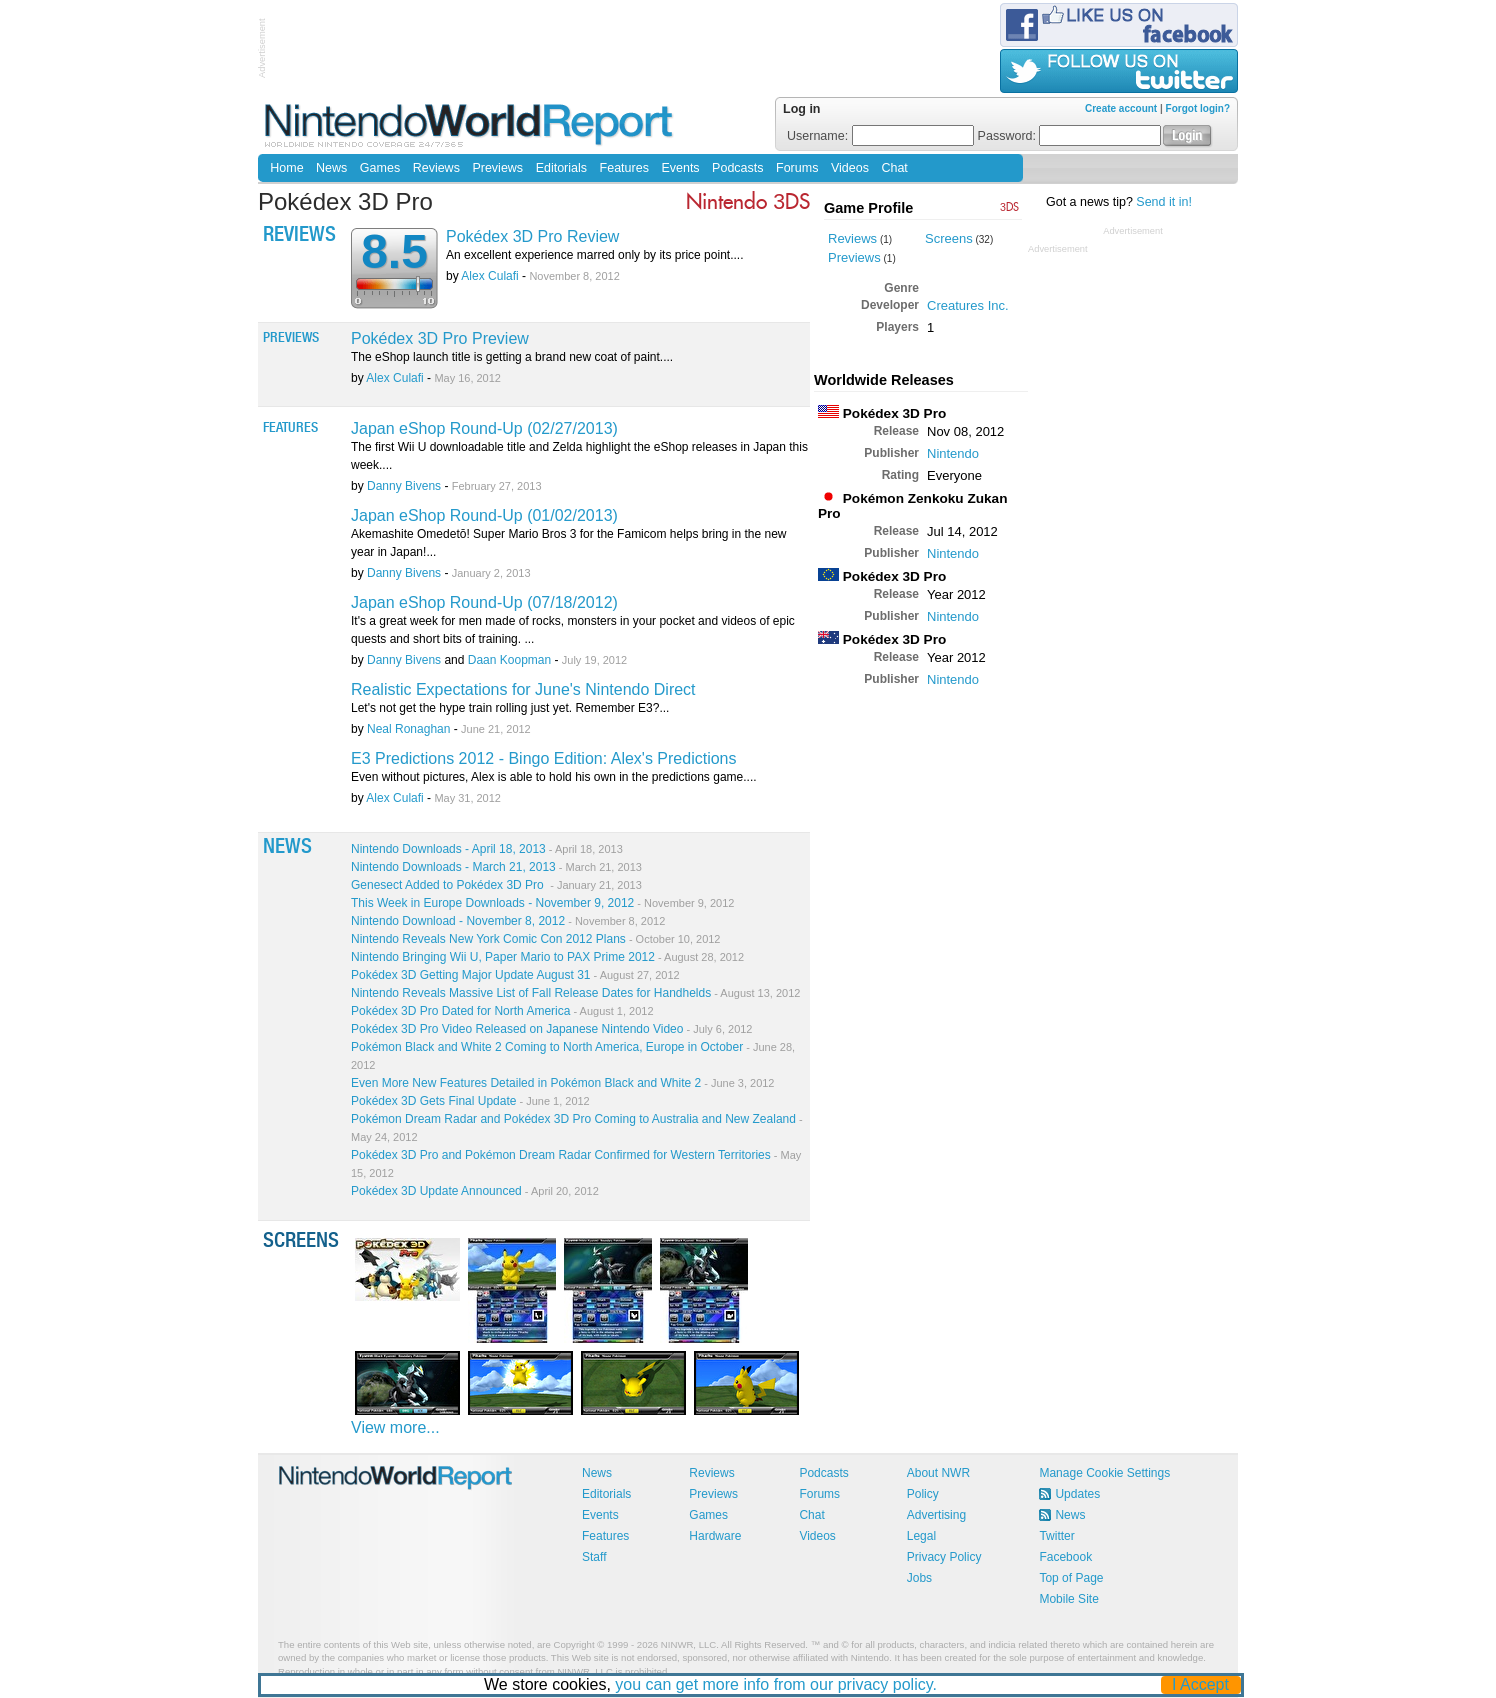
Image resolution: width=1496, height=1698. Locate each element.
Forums (797, 168)
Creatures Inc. (968, 305)
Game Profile (868, 208)
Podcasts (737, 168)
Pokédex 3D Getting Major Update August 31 (515, 975)
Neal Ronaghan (408, 729)
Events (680, 168)
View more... (395, 1427)
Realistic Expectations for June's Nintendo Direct (523, 689)
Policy (923, 1494)
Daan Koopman (509, 660)
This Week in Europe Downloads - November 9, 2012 (542, 903)
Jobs (919, 1578)
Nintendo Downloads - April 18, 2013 (487, 849)
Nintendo (953, 453)
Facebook (1065, 1557)
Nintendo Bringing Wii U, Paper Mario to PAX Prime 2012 (547, 957)
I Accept (1201, 1684)
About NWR (938, 1473)
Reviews (436, 168)
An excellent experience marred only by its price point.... (594, 255)
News (331, 168)
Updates (1077, 1494)
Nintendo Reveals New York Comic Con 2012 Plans (535, 939)
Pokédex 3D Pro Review (532, 236)
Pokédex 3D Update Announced (475, 1191)
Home (286, 168)
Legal (921, 1536)
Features (624, 168)
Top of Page (1071, 1578)
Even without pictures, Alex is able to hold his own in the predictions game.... (554, 777)
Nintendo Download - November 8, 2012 (508, 921)
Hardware (715, 1536)
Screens (949, 238)
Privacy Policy (944, 1557)
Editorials (561, 168)
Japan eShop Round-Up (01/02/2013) (484, 515)
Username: (880, 136)
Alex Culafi (489, 276)
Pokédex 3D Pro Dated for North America (502, 1011)
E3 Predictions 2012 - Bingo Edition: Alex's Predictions (544, 758)
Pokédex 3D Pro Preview (440, 338)
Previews (497, 168)
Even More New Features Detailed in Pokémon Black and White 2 (562, 1083)
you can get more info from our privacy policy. (777, 1684)
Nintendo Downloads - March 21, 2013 (496, 867)
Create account (1121, 108)
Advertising (936, 1515)
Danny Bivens (404, 486)
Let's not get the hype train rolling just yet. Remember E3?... (510, 708)
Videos (850, 168)
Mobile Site (1068, 1599)
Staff (594, 1557)
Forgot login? (1198, 108)
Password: (1070, 136)
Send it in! (1164, 202)
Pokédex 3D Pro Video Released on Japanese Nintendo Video (551, 1029)
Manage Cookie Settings (1104, 1473)
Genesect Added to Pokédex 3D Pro (496, 885)
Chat (894, 168)
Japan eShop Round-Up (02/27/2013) (484, 428)
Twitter (1056, 1536)
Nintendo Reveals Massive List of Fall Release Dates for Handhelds (575, 993)
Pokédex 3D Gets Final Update (470, 1101)
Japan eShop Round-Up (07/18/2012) (484, 602)
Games (380, 168)
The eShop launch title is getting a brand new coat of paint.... (512, 357)
